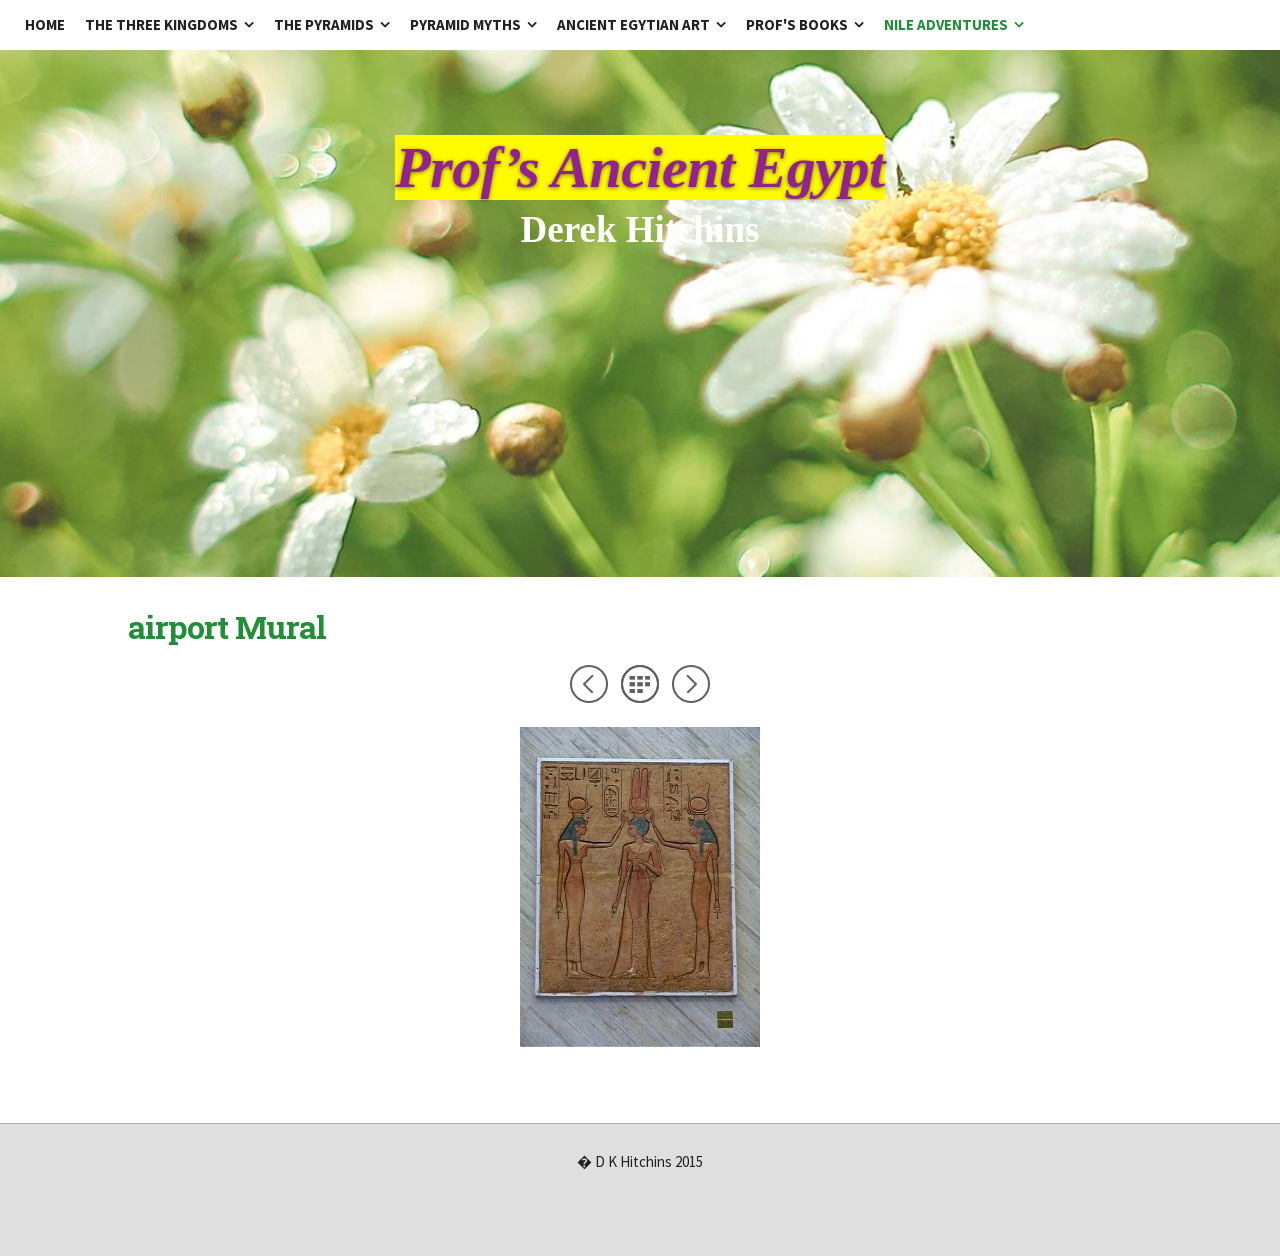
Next (691, 684)
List (640, 684)
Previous (589, 684)
